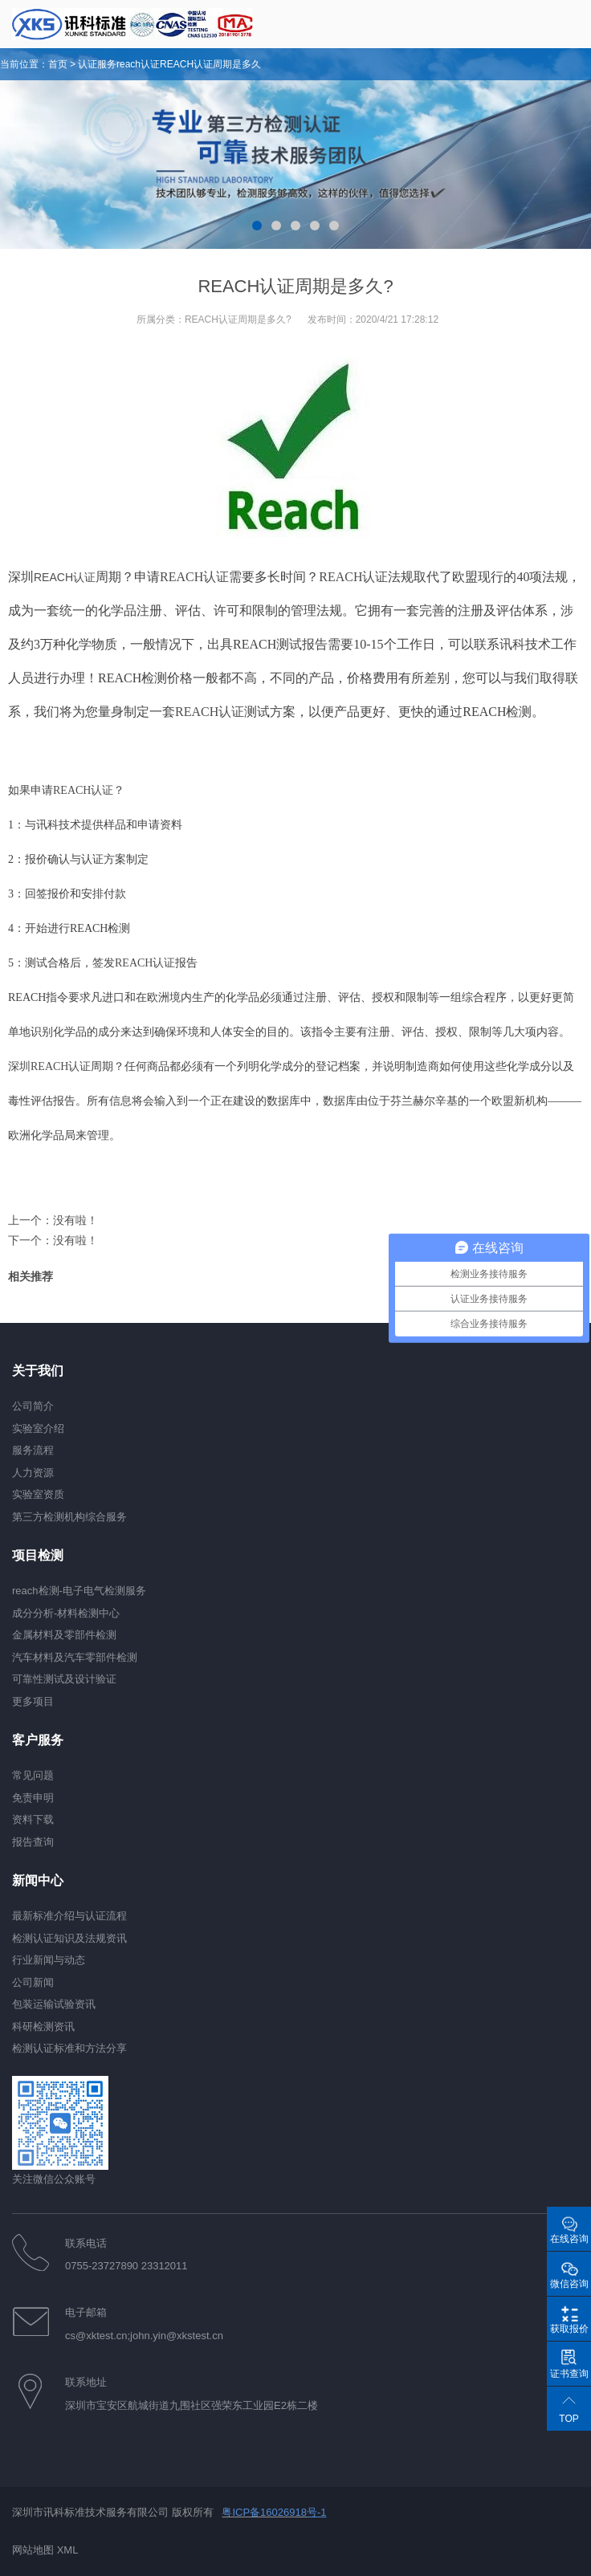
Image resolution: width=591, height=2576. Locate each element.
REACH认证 (65, 577)
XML (68, 2550)
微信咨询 (569, 2283)
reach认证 (138, 64)
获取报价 (569, 2328)
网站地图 (33, 2550)
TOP (568, 2418)
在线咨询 (569, 2238)
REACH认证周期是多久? (238, 319)
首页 (57, 64)
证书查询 (569, 2373)
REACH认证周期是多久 (210, 64)
